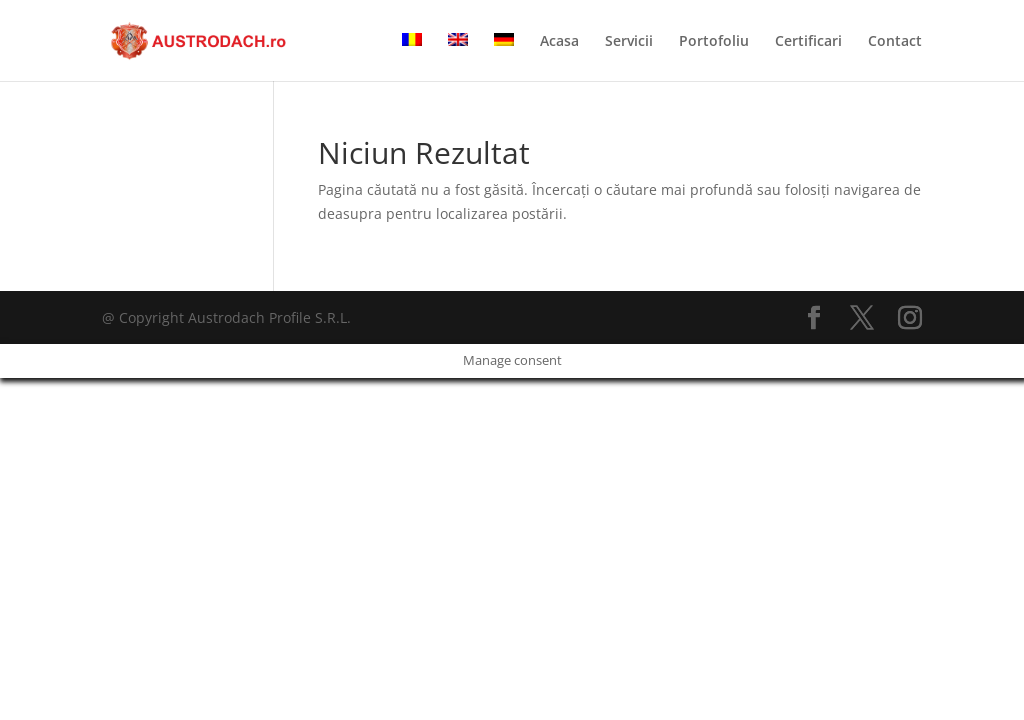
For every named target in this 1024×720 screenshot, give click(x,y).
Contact (895, 42)
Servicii (629, 42)
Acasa (559, 42)
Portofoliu (714, 42)
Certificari (808, 42)
